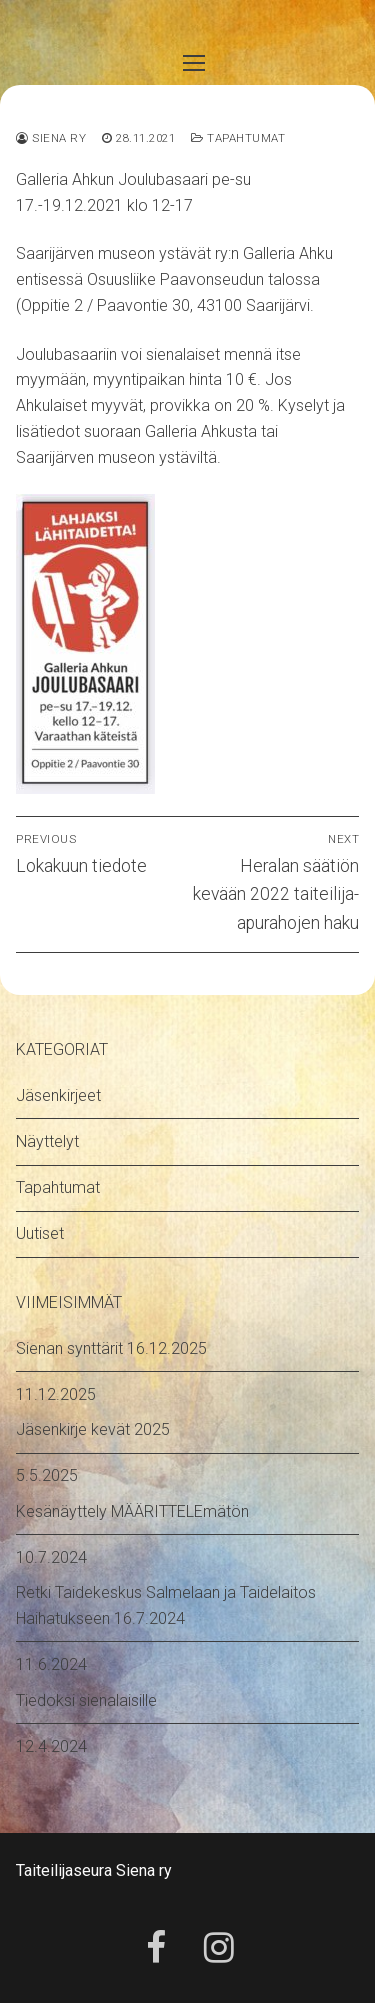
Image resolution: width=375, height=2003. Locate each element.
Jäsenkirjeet (58, 1095)
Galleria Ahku (288, 253)
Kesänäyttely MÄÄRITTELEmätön (132, 1511)
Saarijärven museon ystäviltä (116, 457)
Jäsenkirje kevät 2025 (93, 1429)
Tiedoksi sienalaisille (86, 1700)
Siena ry (51, 138)
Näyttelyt (47, 1141)
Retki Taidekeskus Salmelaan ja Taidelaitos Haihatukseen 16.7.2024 (166, 1605)
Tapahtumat (238, 138)
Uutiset (40, 1233)
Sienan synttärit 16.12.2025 (111, 1348)
